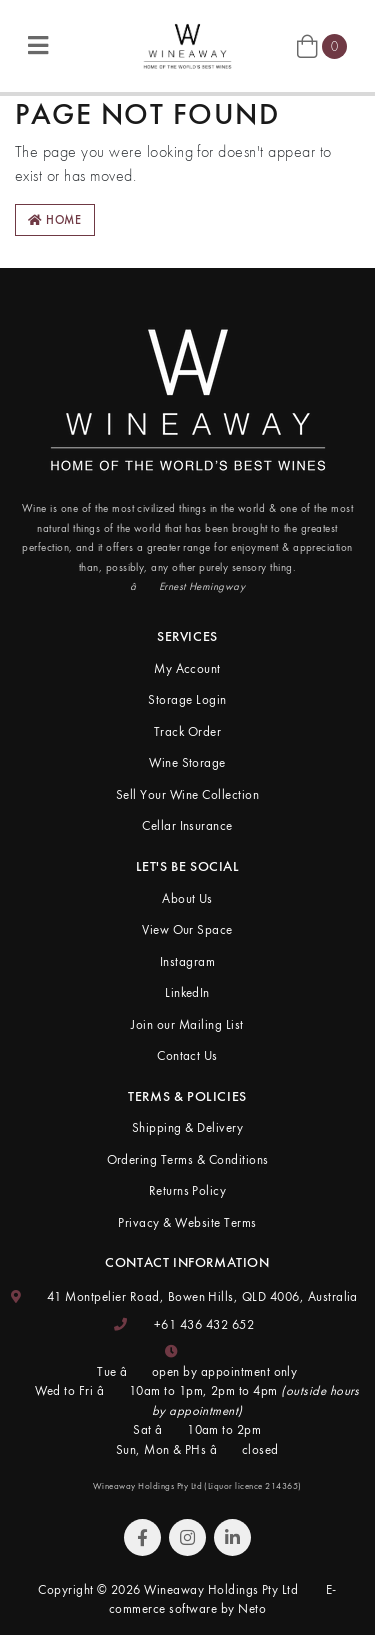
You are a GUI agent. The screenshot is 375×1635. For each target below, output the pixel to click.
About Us (187, 898)
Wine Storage (187, 762)
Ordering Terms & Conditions (188, 1159)
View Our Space (187, 929)
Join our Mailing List (187, 1024)
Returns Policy (188, 1190)
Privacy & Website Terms (187, 1222)
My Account (187, 668)
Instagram (187, 961)
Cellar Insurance (187, 825)
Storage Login (187, 699)
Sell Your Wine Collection (187, 794)
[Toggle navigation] (38, 46)
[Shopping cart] (322, 45)
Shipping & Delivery (187, 1127)
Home (55, 220)
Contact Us (187, 1055)
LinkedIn (187, 992)
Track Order (187, 731)
